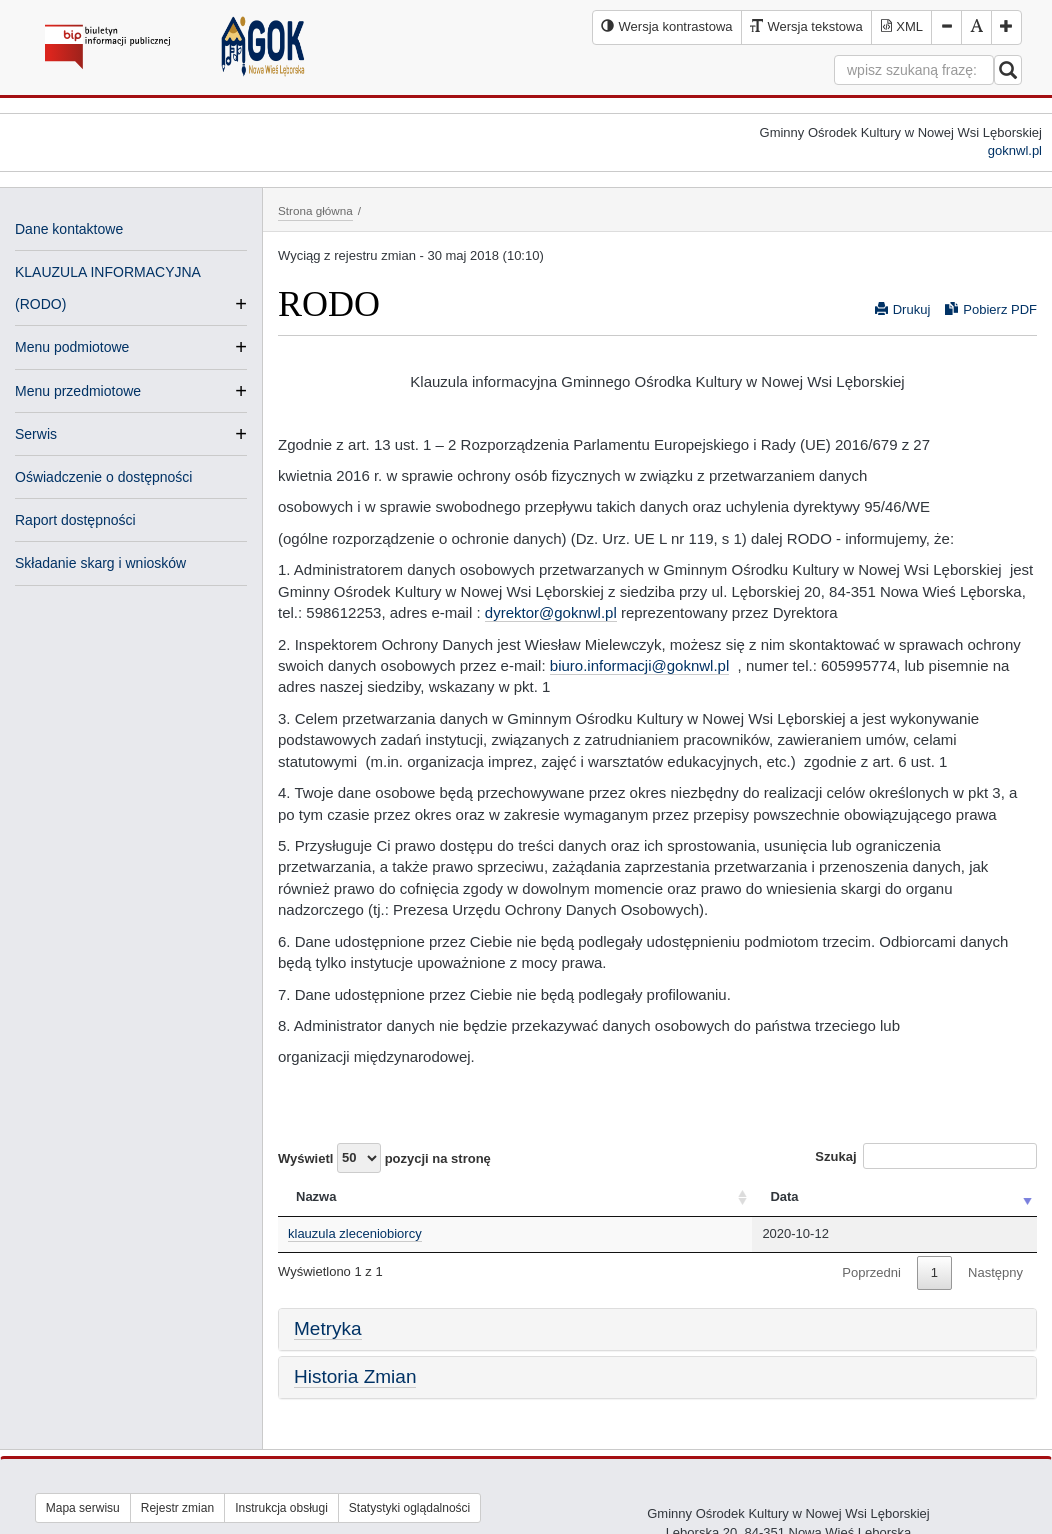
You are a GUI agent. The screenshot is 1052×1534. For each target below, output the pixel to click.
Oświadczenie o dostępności (103, 477)
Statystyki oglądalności (409, 1508)
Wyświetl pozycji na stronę (384, 1158)
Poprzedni (871, 1272)
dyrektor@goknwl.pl (551, 612)
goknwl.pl (1015, 150)
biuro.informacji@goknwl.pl (639, 665)
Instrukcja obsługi (281, 1508)
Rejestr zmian (177, 1508)
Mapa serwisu (83, 1508)
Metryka (328, 1328)
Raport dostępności (75, 520)
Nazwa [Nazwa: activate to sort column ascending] (316, 1196)
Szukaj (926, 1156)
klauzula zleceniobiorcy (355, 1233)
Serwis (36, 434)
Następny (995, 1272)
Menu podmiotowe (72, 347)
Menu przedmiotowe (78, 391)
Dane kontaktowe (69, 229)
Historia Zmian (355, 1376)
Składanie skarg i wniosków (100, 563)
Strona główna (315, 210)
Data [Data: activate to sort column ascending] (784, 1196)
